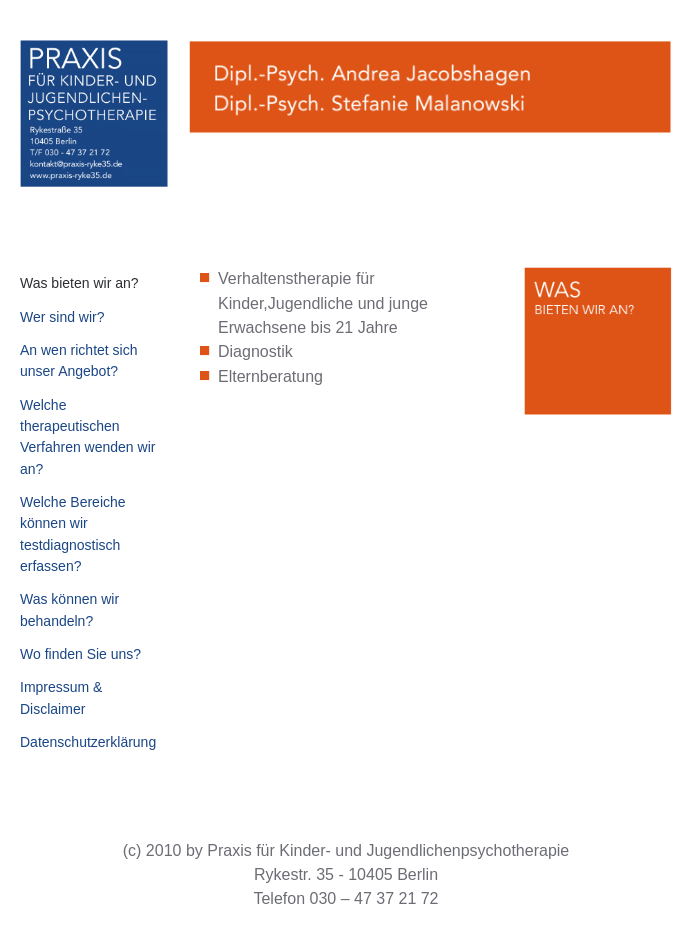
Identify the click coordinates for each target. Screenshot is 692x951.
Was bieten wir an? (79, 283)
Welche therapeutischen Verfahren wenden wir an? (87, 437)
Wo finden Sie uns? (80, 654)
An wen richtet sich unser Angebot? (79, 360)
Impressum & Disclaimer (61, 697)
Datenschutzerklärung (88, 742)
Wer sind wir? (62, 317)
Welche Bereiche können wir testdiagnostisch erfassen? (73, 534)
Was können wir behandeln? (69, 609)
